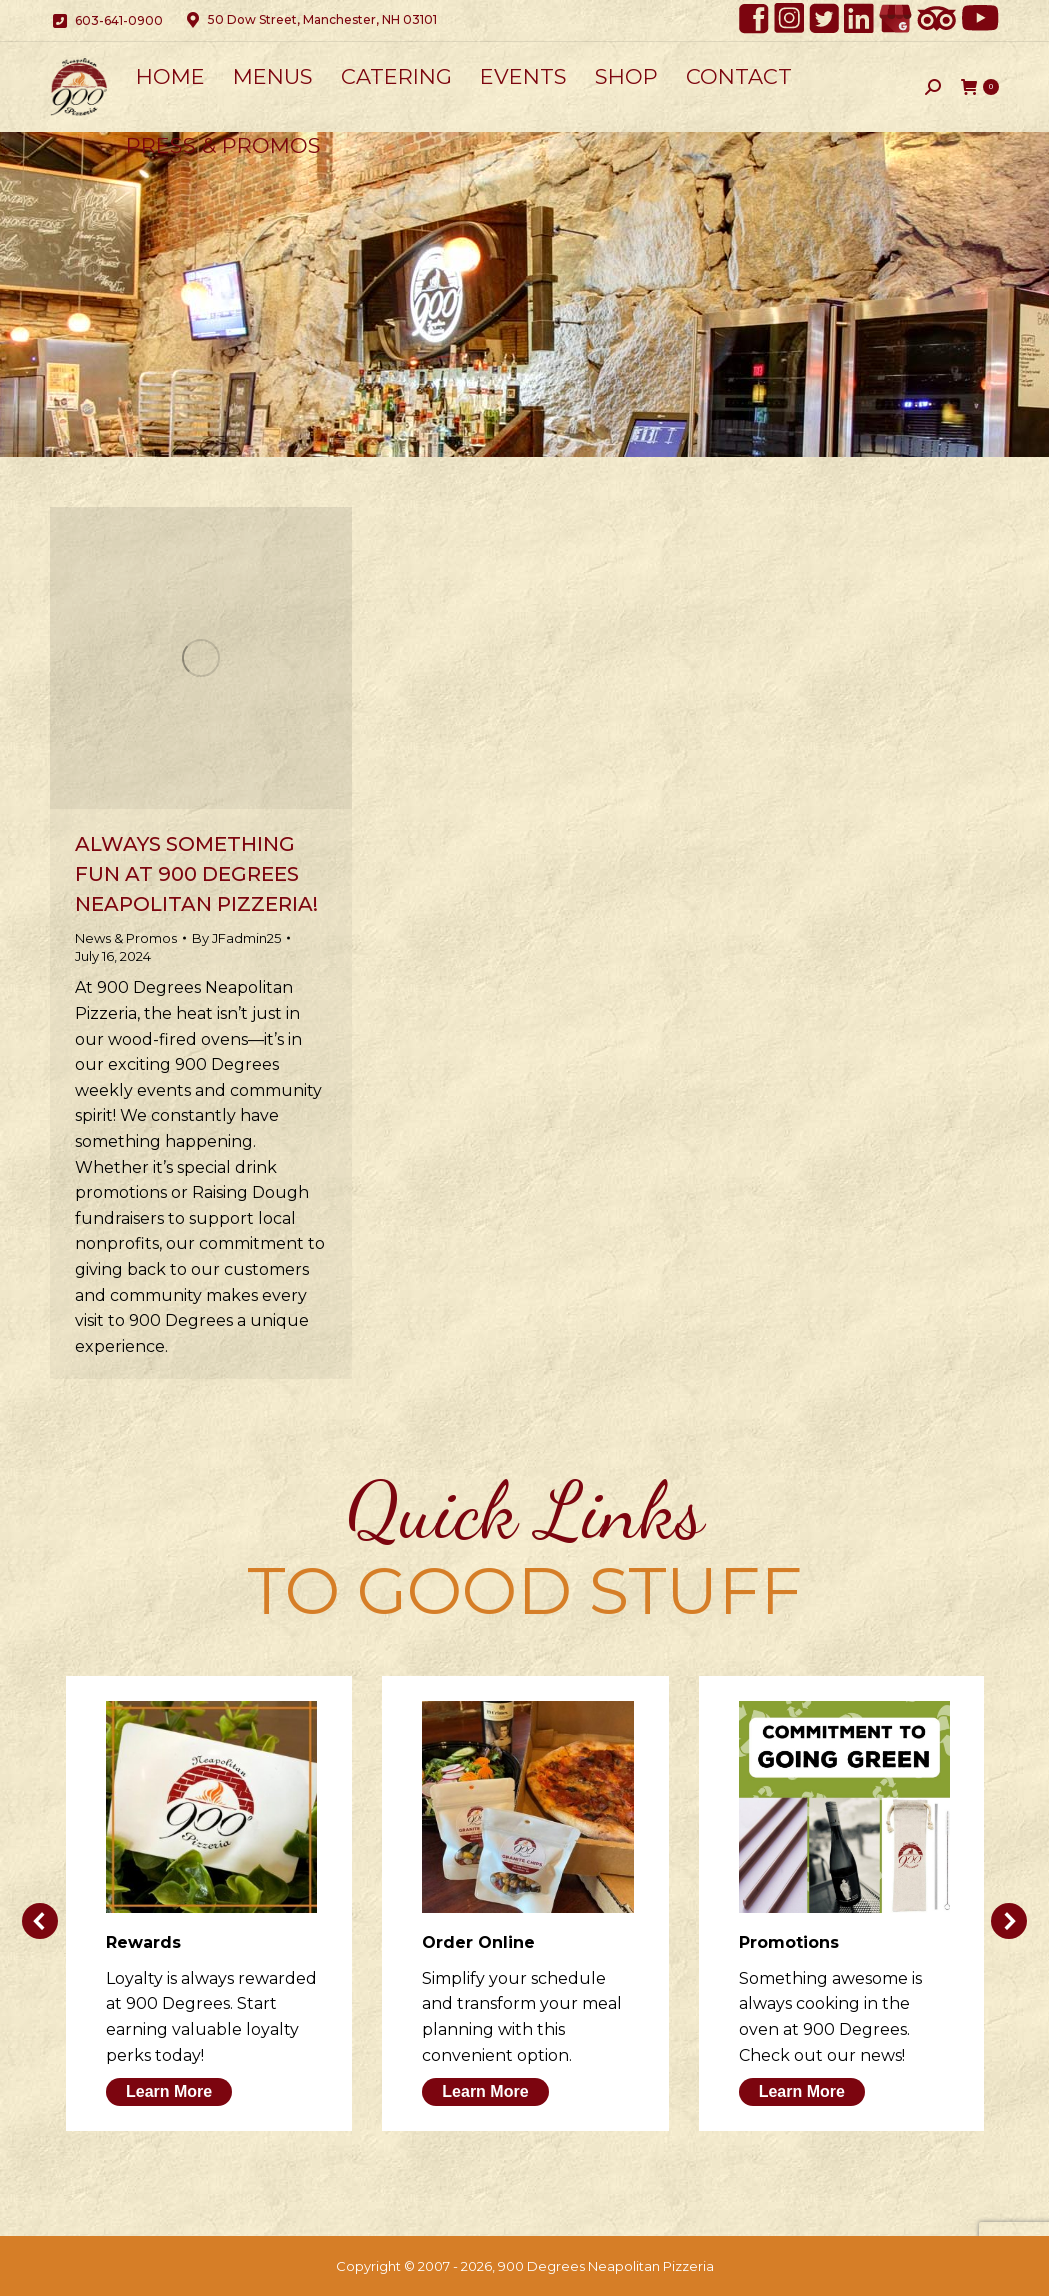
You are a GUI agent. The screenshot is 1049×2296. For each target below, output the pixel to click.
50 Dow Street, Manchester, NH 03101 (310, 20)
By (236, 938)
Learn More (169, 2091)
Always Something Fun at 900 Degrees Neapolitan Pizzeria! (196, 874)
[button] (40, 1921)
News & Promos (126, 938)
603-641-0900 (106, 21)
